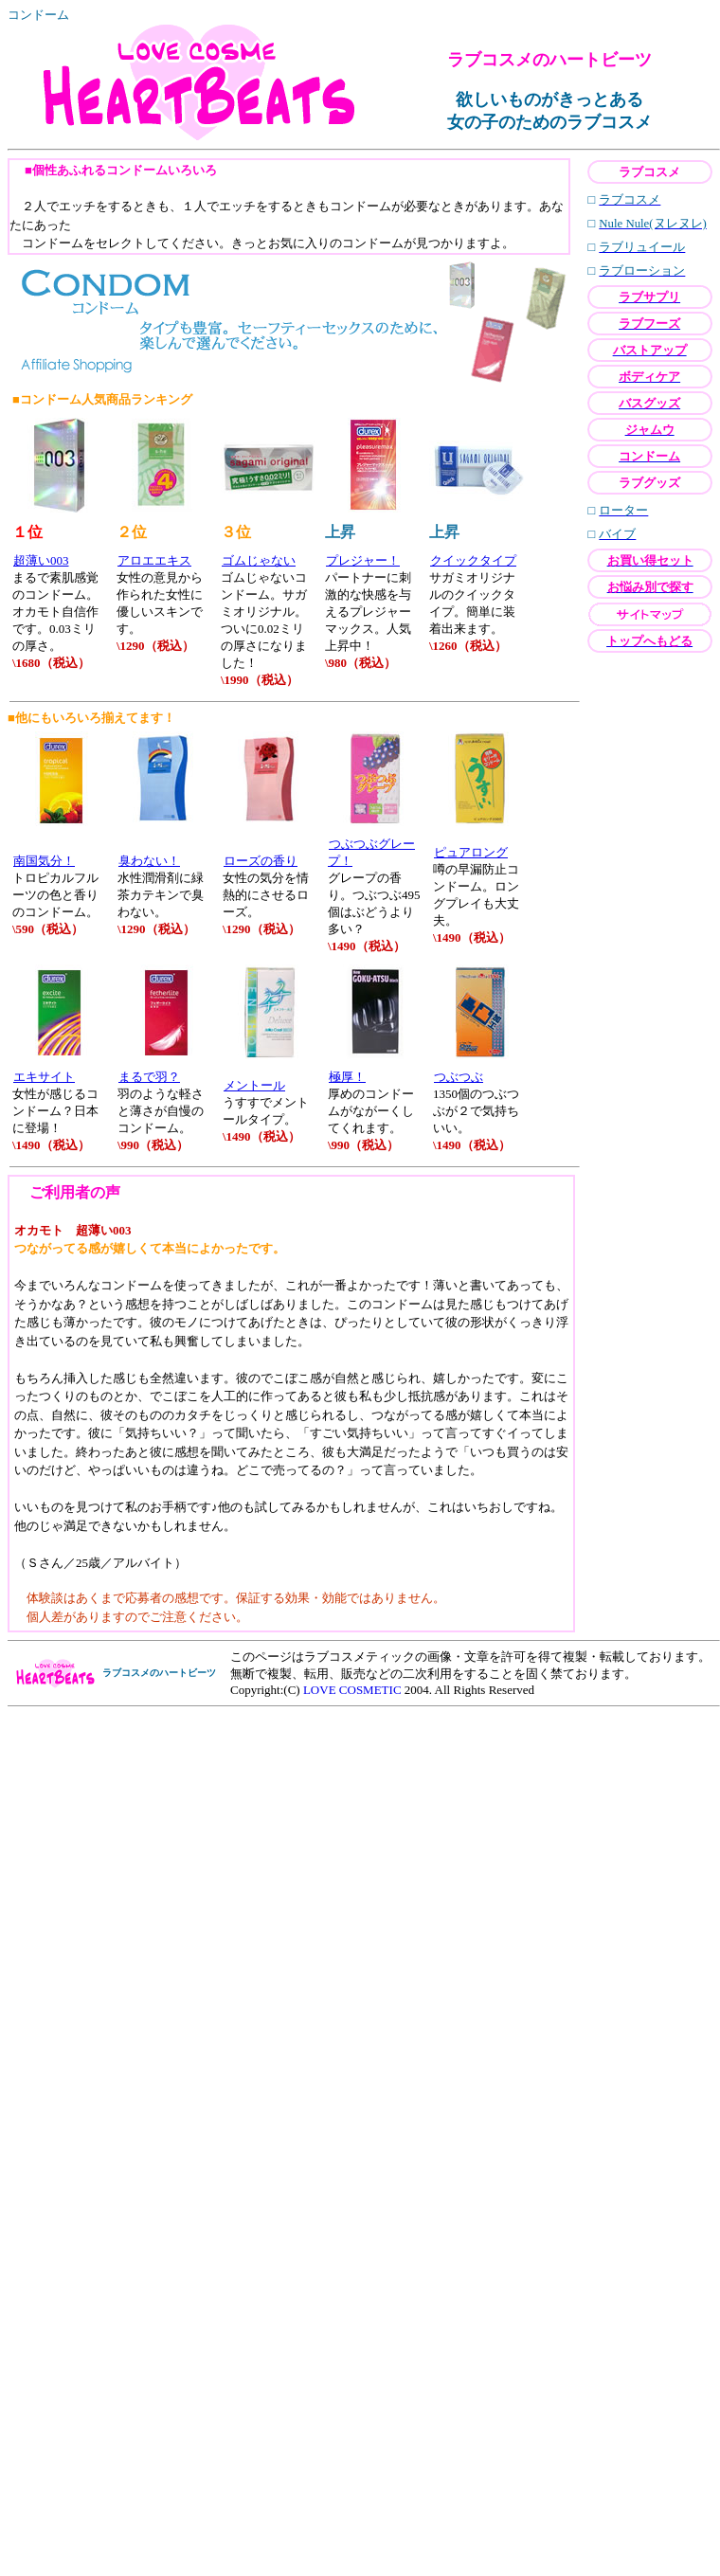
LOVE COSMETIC (352, 1690)
